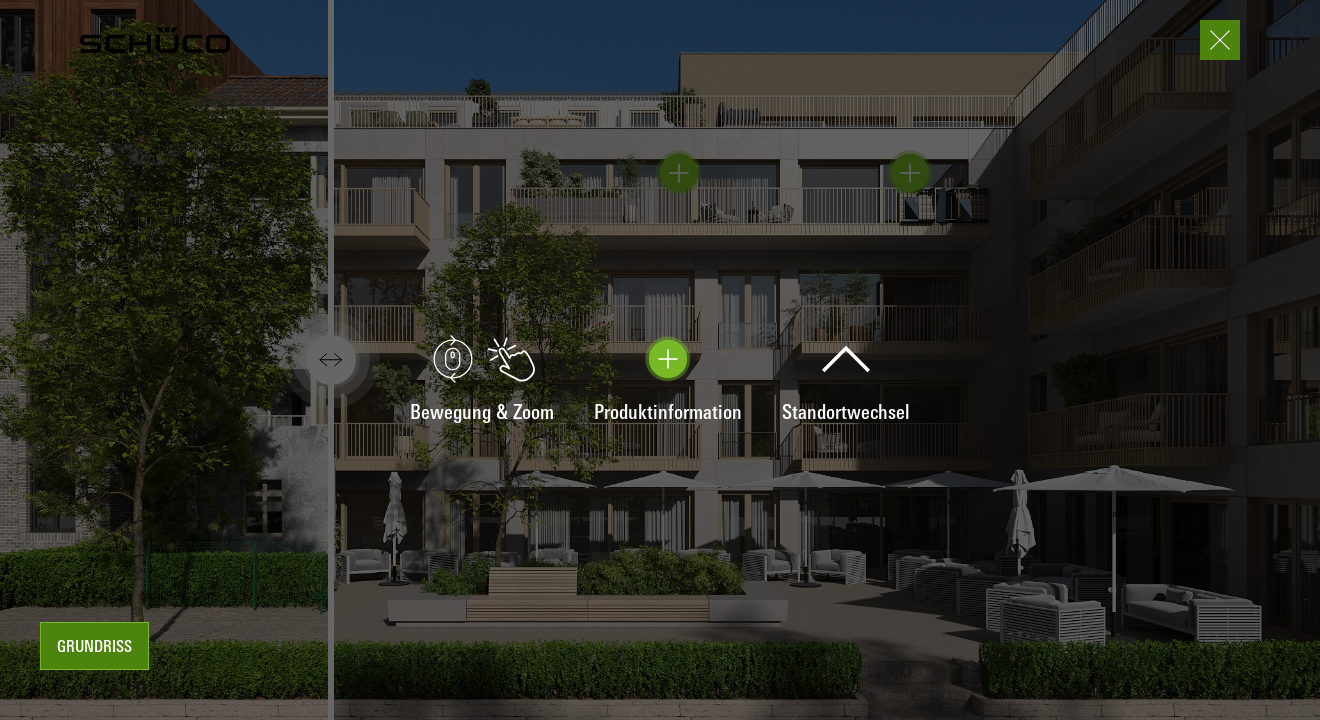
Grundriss (94, 648)
